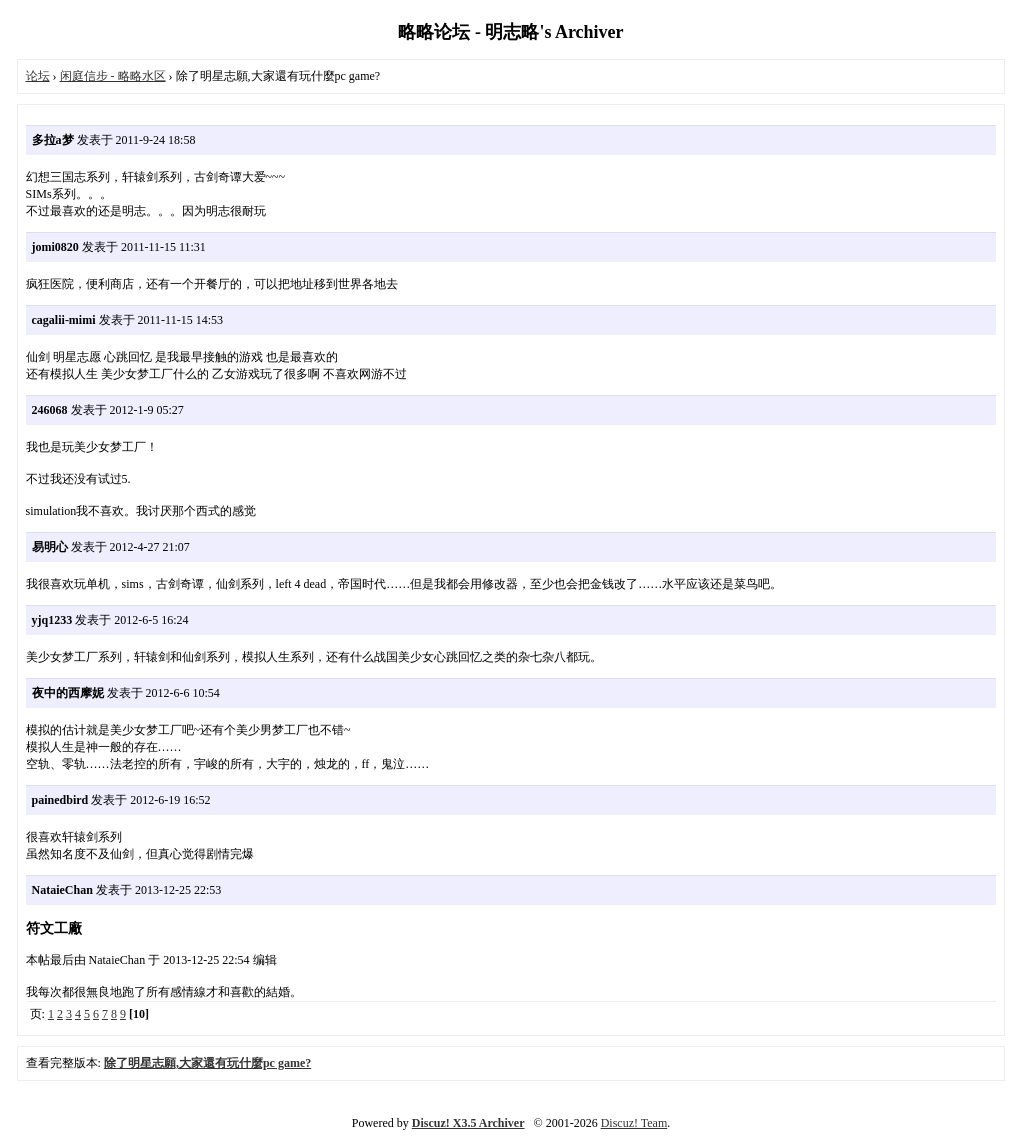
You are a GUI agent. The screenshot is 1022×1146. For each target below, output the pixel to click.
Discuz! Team (634, 1123)
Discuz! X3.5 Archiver (468, 1123)
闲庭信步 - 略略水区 (113, 76)
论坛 (38, 76)
